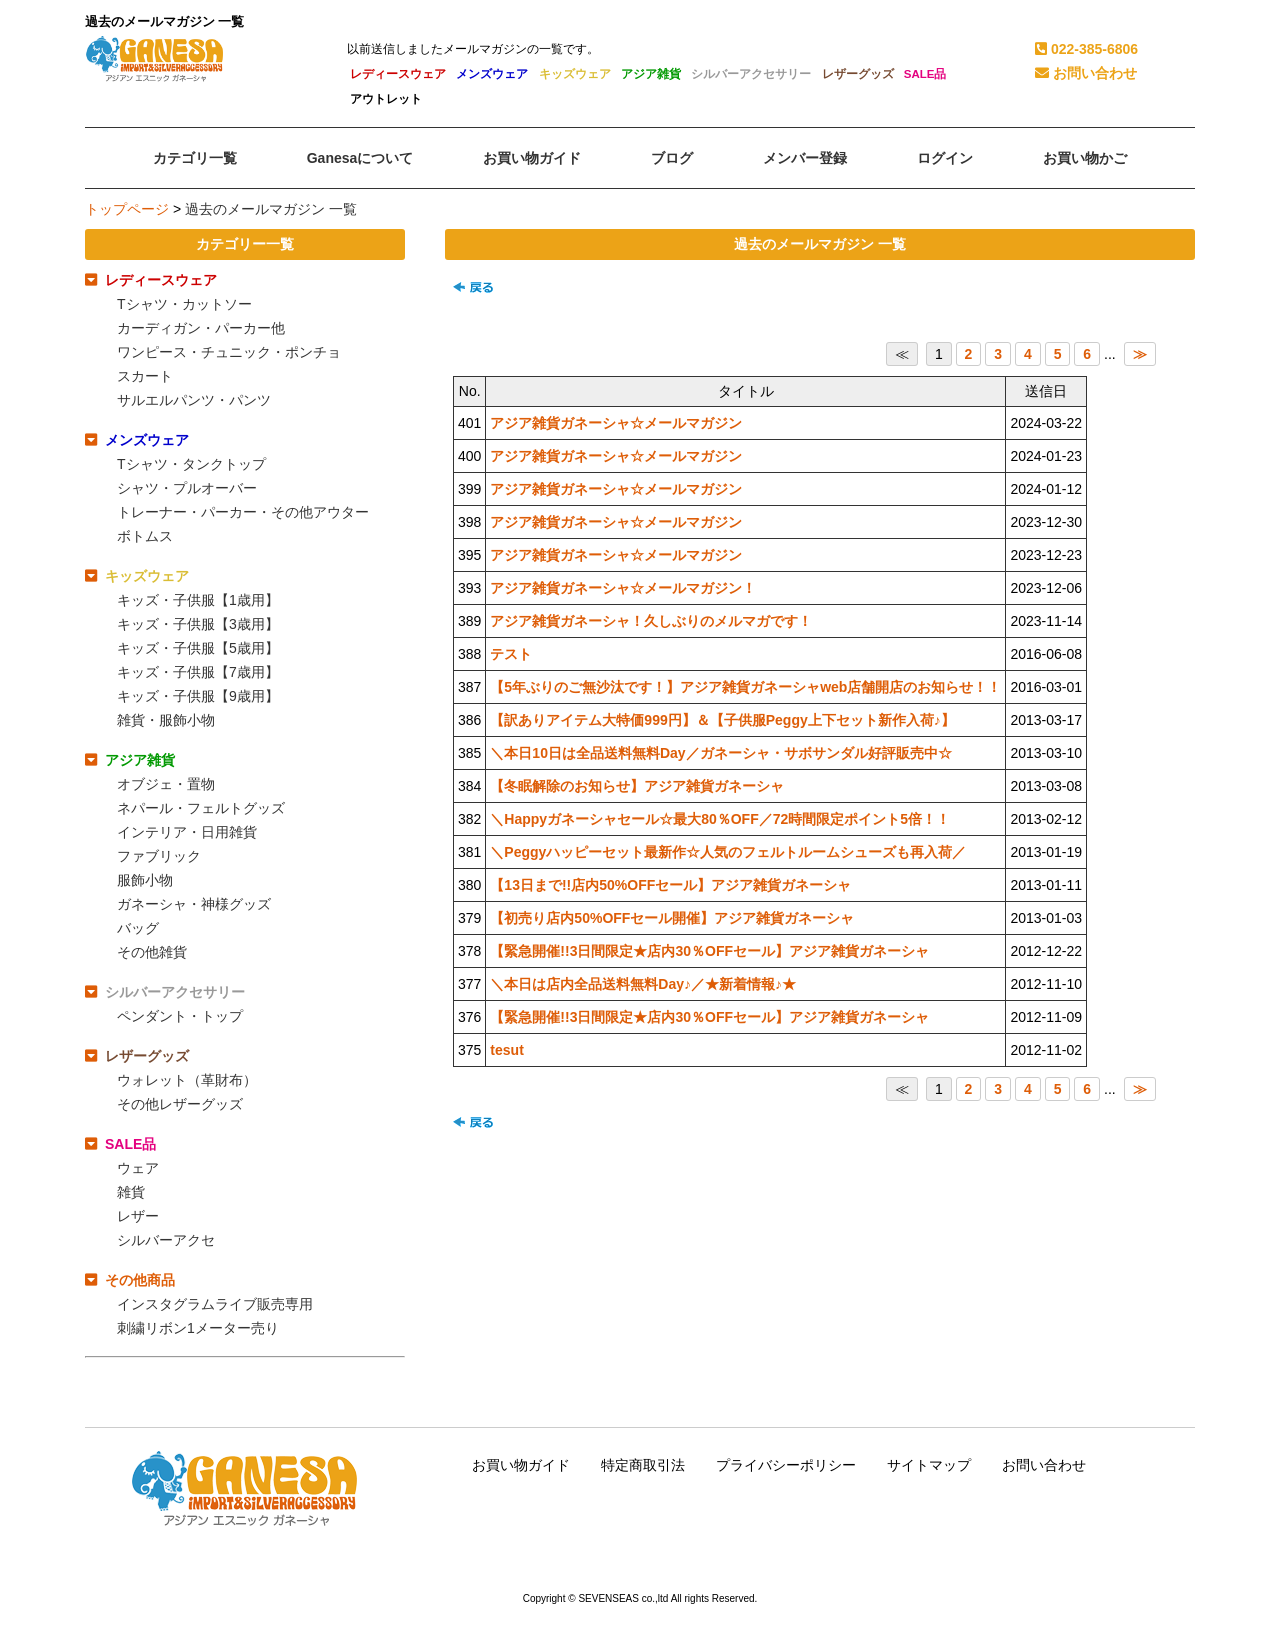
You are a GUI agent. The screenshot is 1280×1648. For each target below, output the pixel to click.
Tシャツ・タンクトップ (191, 464)
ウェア (138, 1168)
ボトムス (145, 536)
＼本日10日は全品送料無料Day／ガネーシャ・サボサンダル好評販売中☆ (720, 753)
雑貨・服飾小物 (166, 720)
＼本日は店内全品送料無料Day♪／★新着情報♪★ (643, 984)
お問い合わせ (1086, 73)
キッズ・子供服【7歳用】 (198, 672)
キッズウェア (575, 74)
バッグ (138, 928)
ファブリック (159, 856)
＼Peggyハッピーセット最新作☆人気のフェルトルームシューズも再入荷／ (728, 852)
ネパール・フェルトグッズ (201, 808)
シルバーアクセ (166, 1240)
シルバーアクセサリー (751, 74)
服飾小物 (145, 880)
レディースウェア (398, 74)
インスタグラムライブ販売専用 (215, 1304)
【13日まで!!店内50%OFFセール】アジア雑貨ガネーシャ (670, 885)
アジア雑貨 (651, 74)
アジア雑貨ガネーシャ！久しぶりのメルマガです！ (651, 621)
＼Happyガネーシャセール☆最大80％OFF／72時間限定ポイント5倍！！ (720, 819)
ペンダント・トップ (180, 1016)
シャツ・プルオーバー (187, 488)
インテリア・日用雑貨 (187, 832)
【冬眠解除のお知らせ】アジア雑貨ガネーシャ (637, 786)
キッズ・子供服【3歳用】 (198, 624)
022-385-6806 (1086, 49)
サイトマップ (929, 1465)
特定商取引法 (643, 1465)
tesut (506, 1050)
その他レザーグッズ (180, 1104)
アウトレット (386, 99)
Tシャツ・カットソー (184, 304)
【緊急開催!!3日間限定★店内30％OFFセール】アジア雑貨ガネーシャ (709, 951)
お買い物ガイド (521, 1465)
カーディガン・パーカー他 (201, 328)
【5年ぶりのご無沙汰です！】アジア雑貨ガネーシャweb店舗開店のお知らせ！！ (745, 687)
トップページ (127, 209)
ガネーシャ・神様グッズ (194, 904)
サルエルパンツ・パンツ (194, 400)
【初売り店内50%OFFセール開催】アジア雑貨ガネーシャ (672, 918)
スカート (145, 376)
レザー (138, 1216)
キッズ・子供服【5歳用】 (198, 648)
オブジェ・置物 (166, 784)
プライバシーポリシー (786, 1465)
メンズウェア (492, 74)
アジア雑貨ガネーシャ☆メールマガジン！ (623, 588)
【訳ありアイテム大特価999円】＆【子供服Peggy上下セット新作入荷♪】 (722, 720)
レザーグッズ (858, 74)
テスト (511, 654)
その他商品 (140, 1280)
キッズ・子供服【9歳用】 (198, 696)
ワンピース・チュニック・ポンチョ (229, 352)
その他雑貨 (152, 952)
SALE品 (925, 74)
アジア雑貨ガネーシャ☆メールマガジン (616, 423)
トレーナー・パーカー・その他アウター (243, 512)
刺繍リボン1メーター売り (198, 1328)
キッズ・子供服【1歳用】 (198, 600)
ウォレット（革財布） (187, 1080)
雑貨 (131, 1192)
